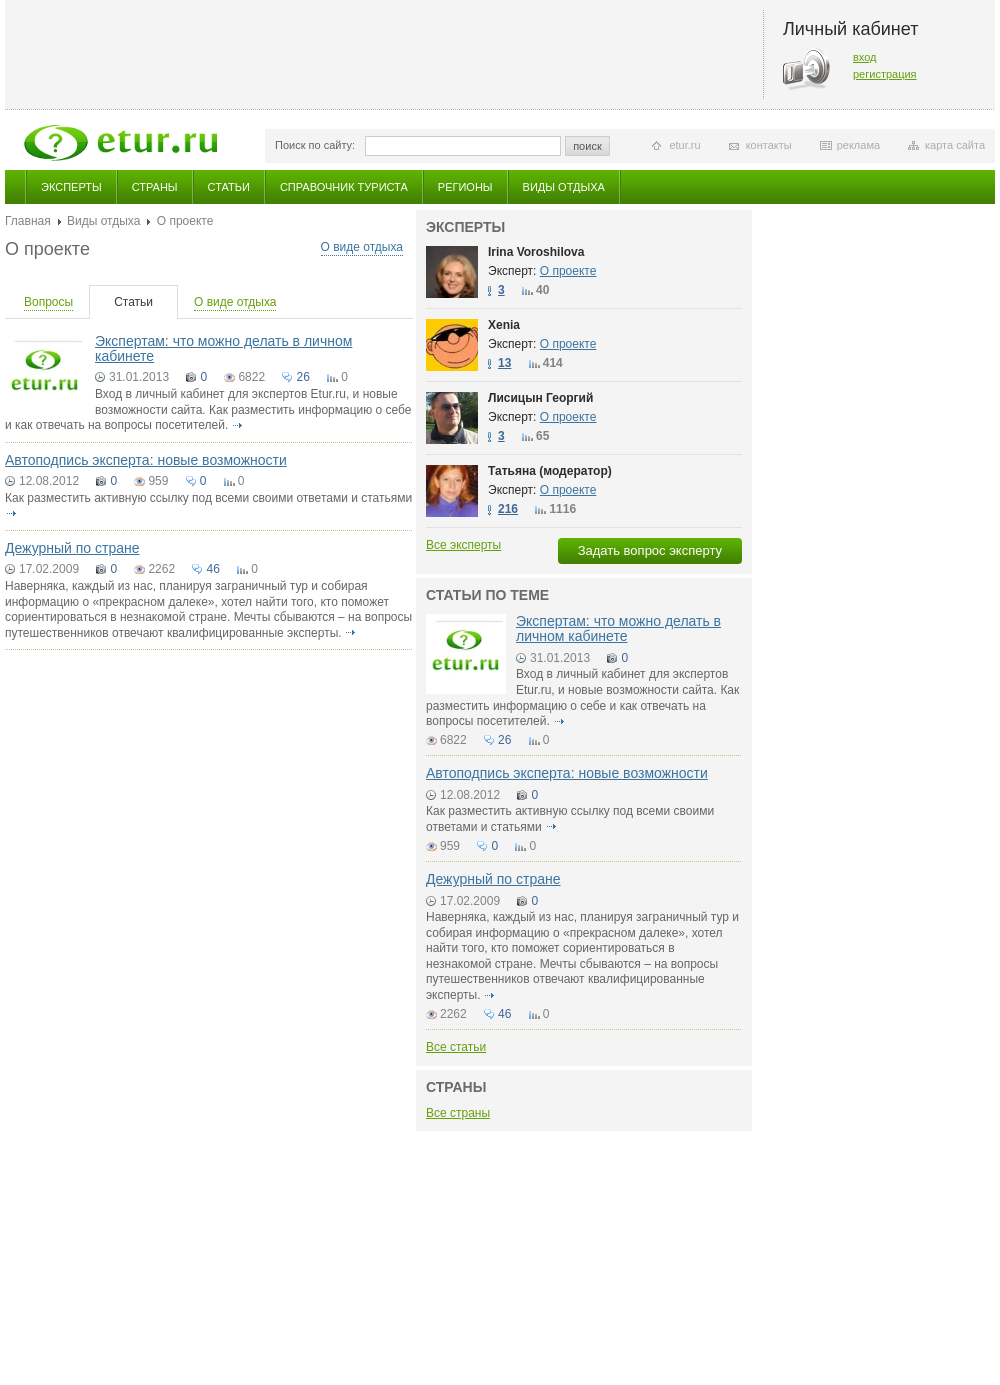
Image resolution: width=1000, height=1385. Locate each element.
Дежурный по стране (72, 548)
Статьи (229, 187)
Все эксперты (463, 545)
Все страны (458, 1113)
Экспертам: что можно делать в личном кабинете (223, 348)
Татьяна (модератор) (550, 471)
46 (212, 569)
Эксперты (71, 187)
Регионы (465, 187)
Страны (155, 187)
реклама (858, 145)
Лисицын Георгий (540, 398)
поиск (587, 146)
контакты (769, 145)
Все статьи (456, 1047)
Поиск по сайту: (315, 145)
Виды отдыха (564, 187)
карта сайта (955, 145)
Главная (28, 221)
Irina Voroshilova (536, 252)
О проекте (568, 271)
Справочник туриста (344, 187)
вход (865, 57)
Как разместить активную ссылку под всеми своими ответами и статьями (208, 498)
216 (508, 509)
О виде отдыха (362, 247)
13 (504, 363)
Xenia (504, 325)
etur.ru (684, 145)
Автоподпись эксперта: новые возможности (146, 460)
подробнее (238, 425)
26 (302, 377)
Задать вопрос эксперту (650, 550)
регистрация (885, 74)
